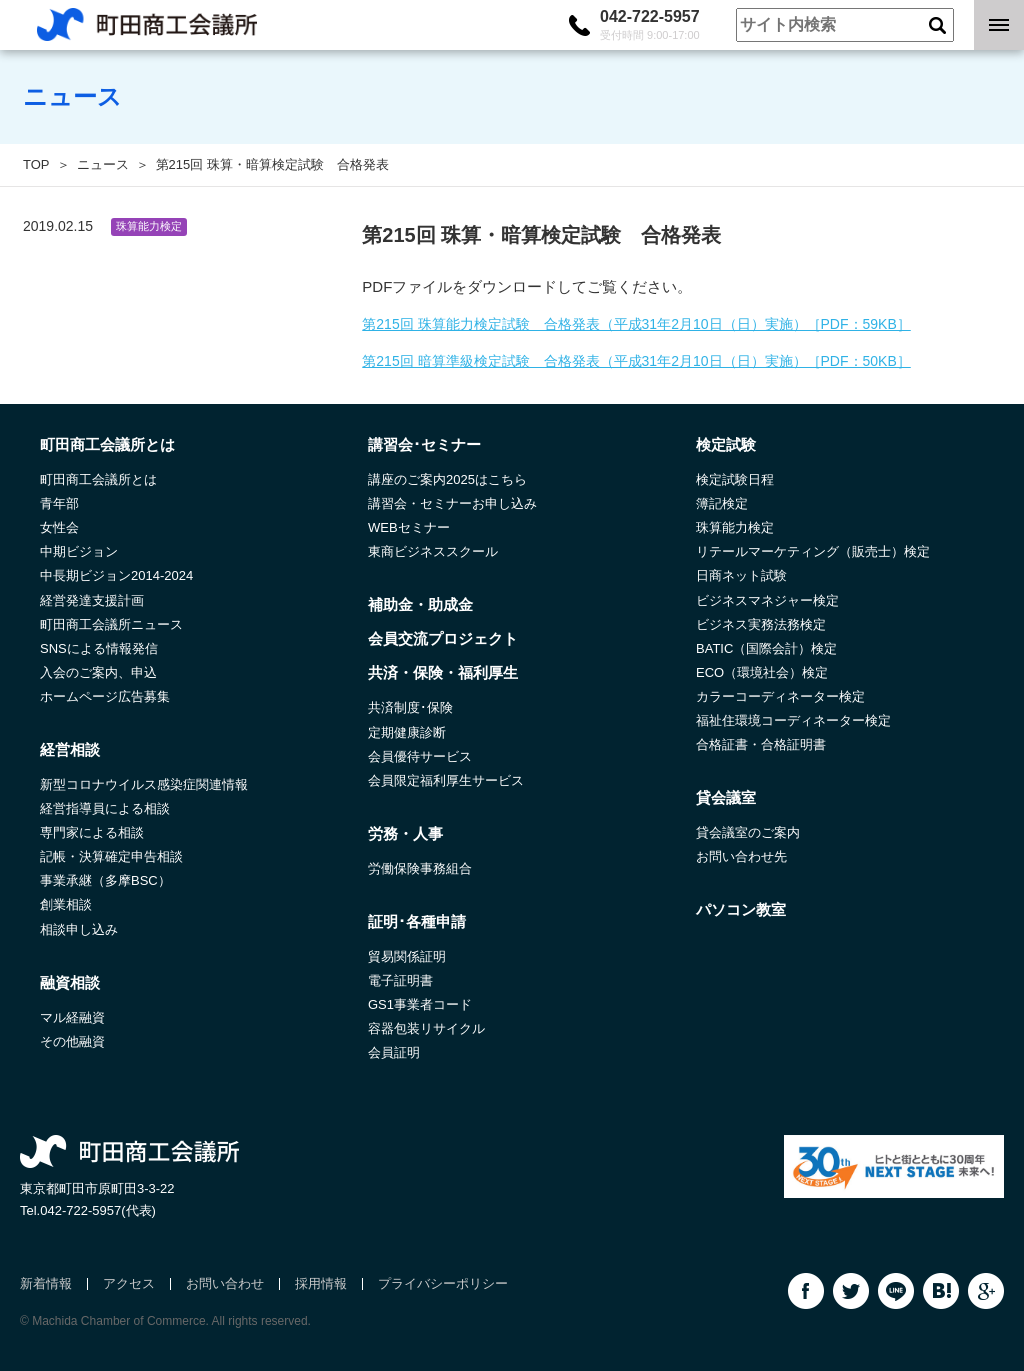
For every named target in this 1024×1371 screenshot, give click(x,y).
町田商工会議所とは (98, 479)
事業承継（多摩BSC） (105, 880)
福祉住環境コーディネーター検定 (793, 720)
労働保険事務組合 (420, 868)
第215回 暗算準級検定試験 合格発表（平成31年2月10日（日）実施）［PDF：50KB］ (636, 361)
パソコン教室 (741, 909)
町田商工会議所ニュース (111, 624)
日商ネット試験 (741, 575)
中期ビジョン (79, 551)
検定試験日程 (735, 479)
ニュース (103, 164)
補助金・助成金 (420, 604)
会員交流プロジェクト (443, 638)
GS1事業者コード (420, 1004)
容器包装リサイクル (426, 1028)
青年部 (59, 503)
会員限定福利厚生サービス (446, 780)
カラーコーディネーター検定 (780, 696)
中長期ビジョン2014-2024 (116, 575)
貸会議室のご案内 (748, 832)
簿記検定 (722, 503)
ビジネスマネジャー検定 (767, 600)
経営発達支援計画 (92, 600)
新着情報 (46, 1283)
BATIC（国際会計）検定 (766, 648)
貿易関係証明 (407, 956)
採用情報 (321, 1283)
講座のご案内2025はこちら (447, 479)
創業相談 (66, 904)
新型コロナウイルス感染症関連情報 (144, 784)
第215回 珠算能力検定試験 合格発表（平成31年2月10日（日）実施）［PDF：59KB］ (636, 324)
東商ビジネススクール (433, 551)
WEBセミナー (409, 527)
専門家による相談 (92, 832)
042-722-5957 (650, 25)
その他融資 (72, 1041)
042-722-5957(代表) (98, 1210)
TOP (36, 164)
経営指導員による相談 (105, 808)
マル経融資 (72, 1017)
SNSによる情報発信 (99, 648)
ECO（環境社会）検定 (762, 672)
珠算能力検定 (735, 527)
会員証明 (394, 1052)
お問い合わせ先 (741, 856)
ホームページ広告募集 (105, 696)
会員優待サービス (420, 756)
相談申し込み (79, 929)
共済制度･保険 (410, 707)
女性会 (59, 527)
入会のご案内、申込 (98, 672)
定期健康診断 (407, 732)
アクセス (129, 1283)
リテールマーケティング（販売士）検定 (813, 551)
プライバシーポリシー (443, 1283)
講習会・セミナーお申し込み (452, 503)
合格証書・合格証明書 (761, 744)
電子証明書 (400, 980)
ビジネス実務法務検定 (761, 624)
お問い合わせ (225, 1283)
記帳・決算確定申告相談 (111, 856)
